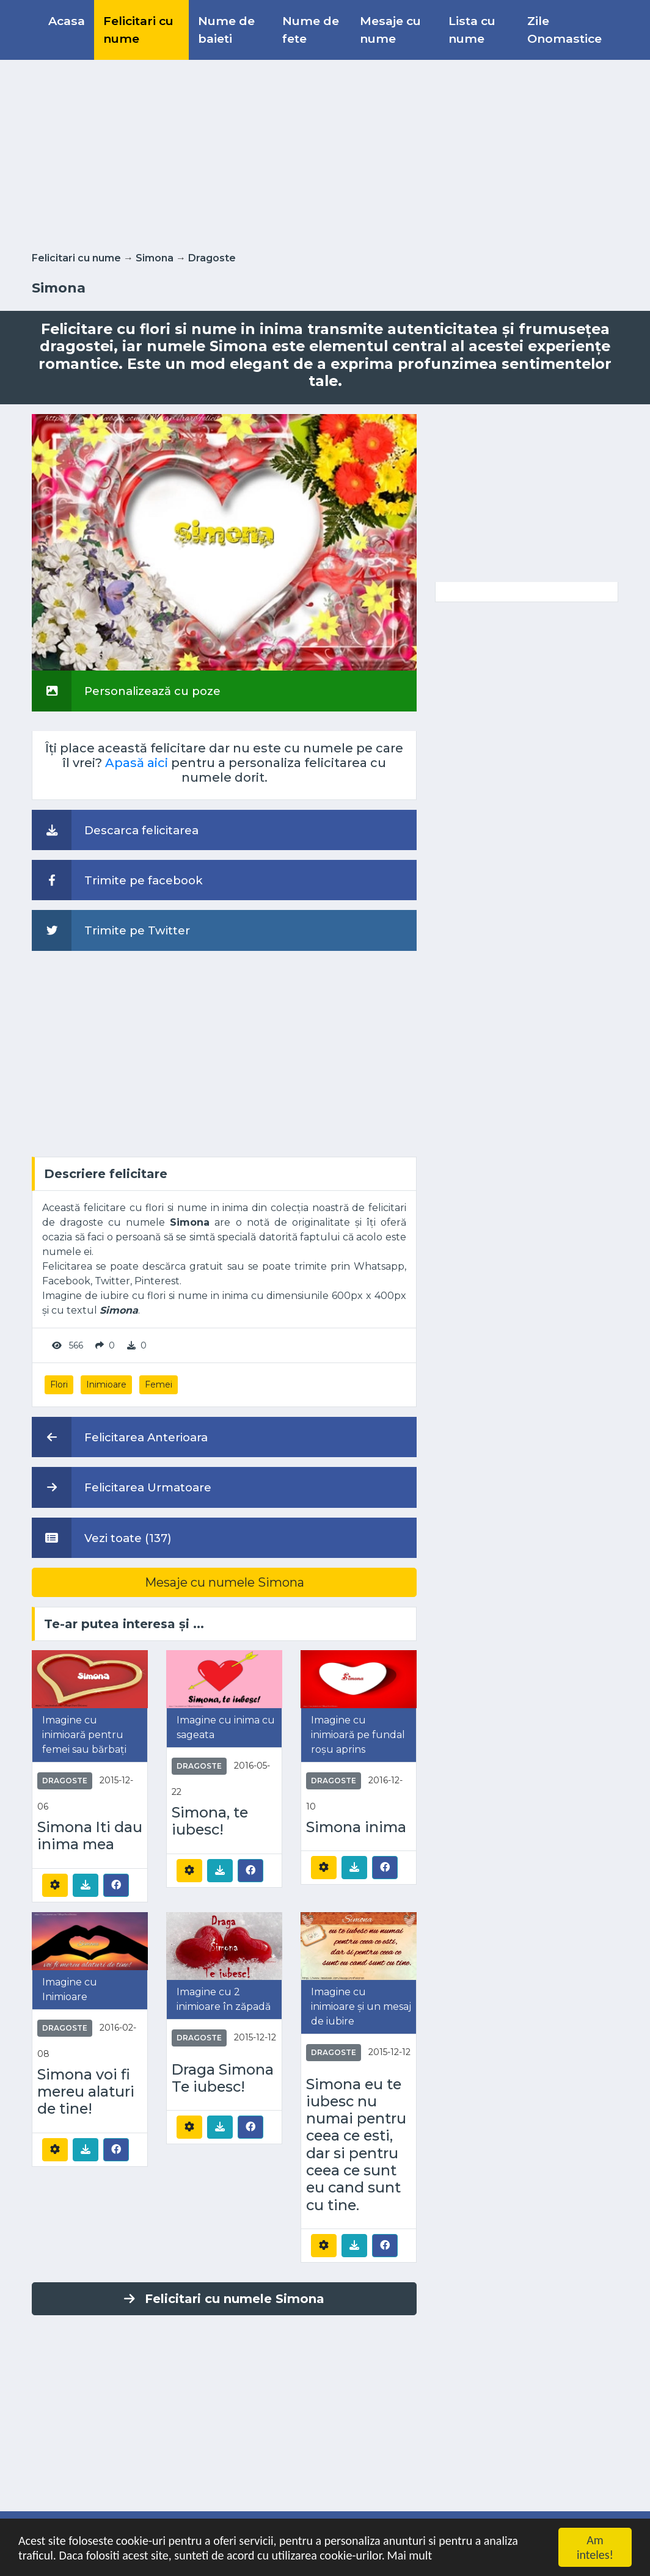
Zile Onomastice (564, 29)
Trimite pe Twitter (111, 930)
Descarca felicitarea (115, 830)
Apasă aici (136, 762)
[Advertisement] (325, 153)
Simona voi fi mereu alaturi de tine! (85, 2092)
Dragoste (212, 258)
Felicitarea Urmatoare (121, 1487)
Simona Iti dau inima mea (89, 1836)
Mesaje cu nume (390, 29)
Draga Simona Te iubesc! (223, 2078)
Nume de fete (310, 29)
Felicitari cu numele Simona (224, 2299)
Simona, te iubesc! (210, 1821)
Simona (154, 258)
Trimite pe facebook (117, 880)
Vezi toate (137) (102, 1538)
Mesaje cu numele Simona (224, 1582)
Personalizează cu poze (126, 691)
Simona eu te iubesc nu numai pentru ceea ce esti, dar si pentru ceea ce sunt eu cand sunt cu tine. (356, 2145)
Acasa (66, 20)
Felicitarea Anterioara (120, 1437)
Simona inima (356, 1827)
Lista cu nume (471, 29)
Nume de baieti (226, 29)
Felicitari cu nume (138, 29)
